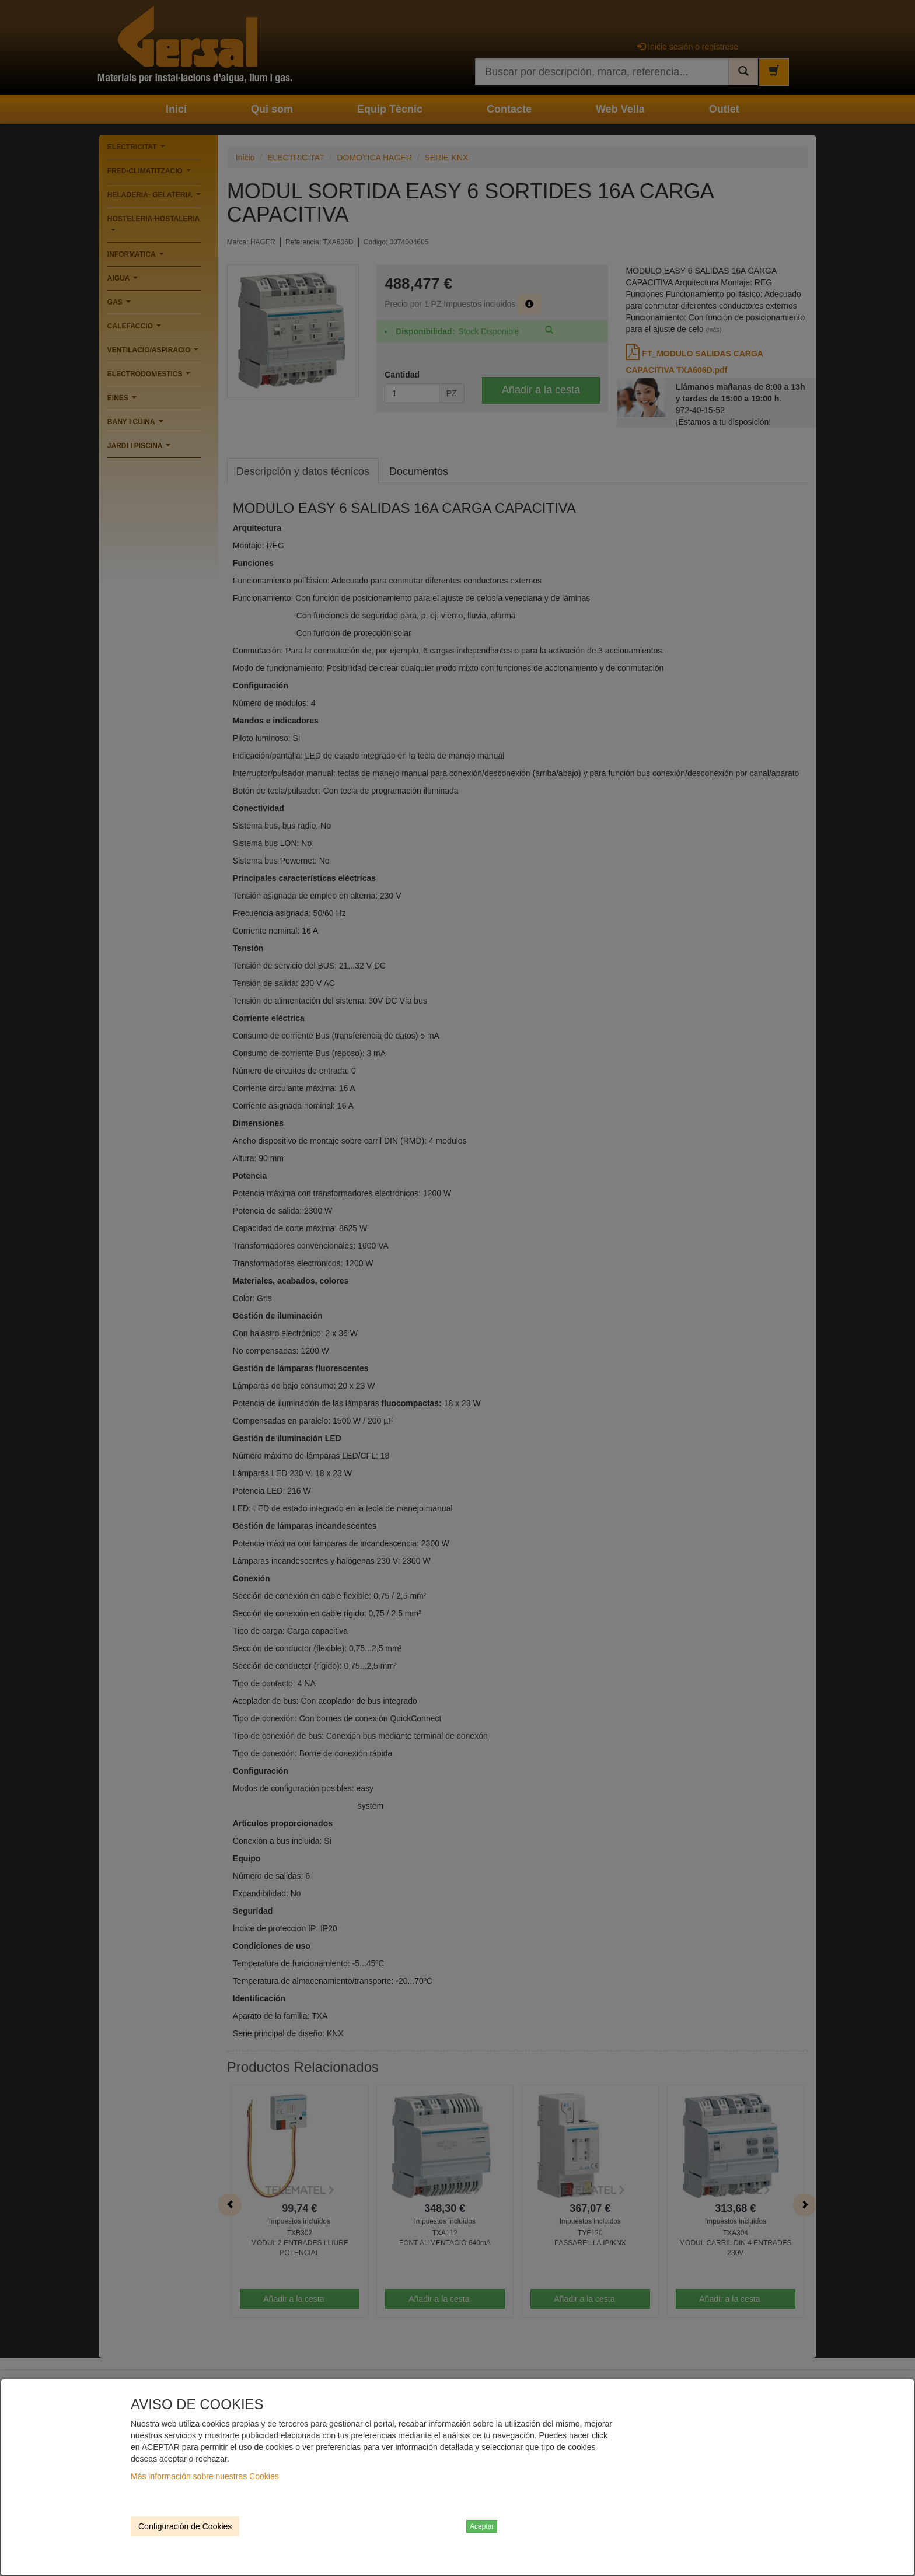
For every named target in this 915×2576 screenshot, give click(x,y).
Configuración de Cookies (185, 2526)
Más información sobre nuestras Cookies (205, 2476)
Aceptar (482, 2526)
